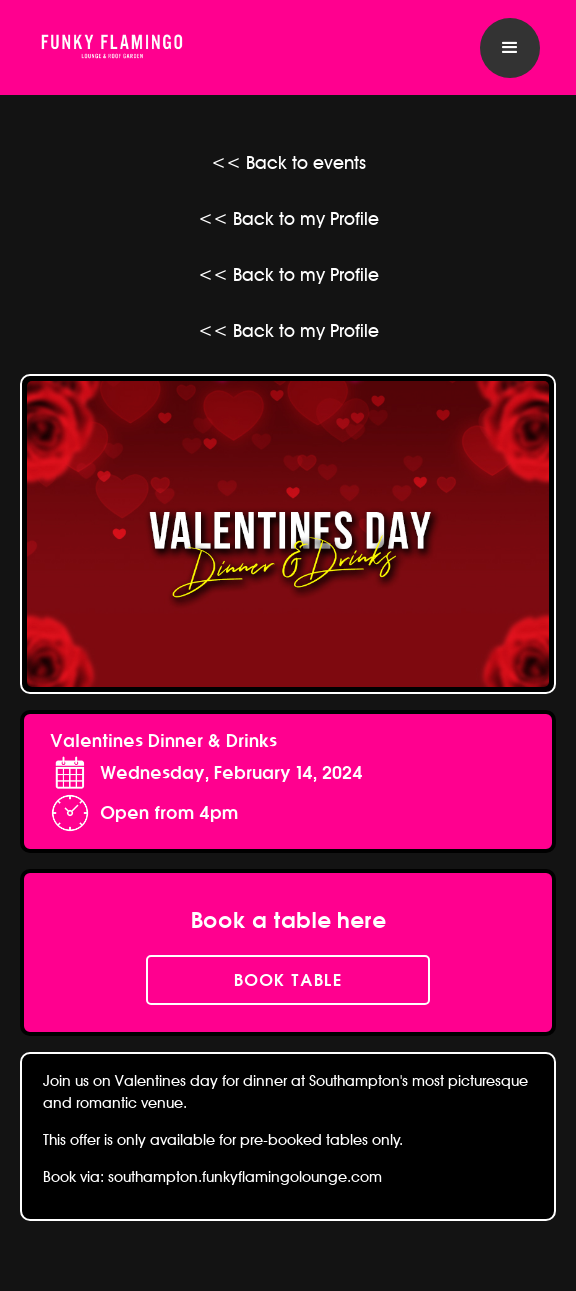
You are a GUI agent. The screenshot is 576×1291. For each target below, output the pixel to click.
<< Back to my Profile (288, 218)
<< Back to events (288, 162)
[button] (510, 48)
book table (288, 980)
